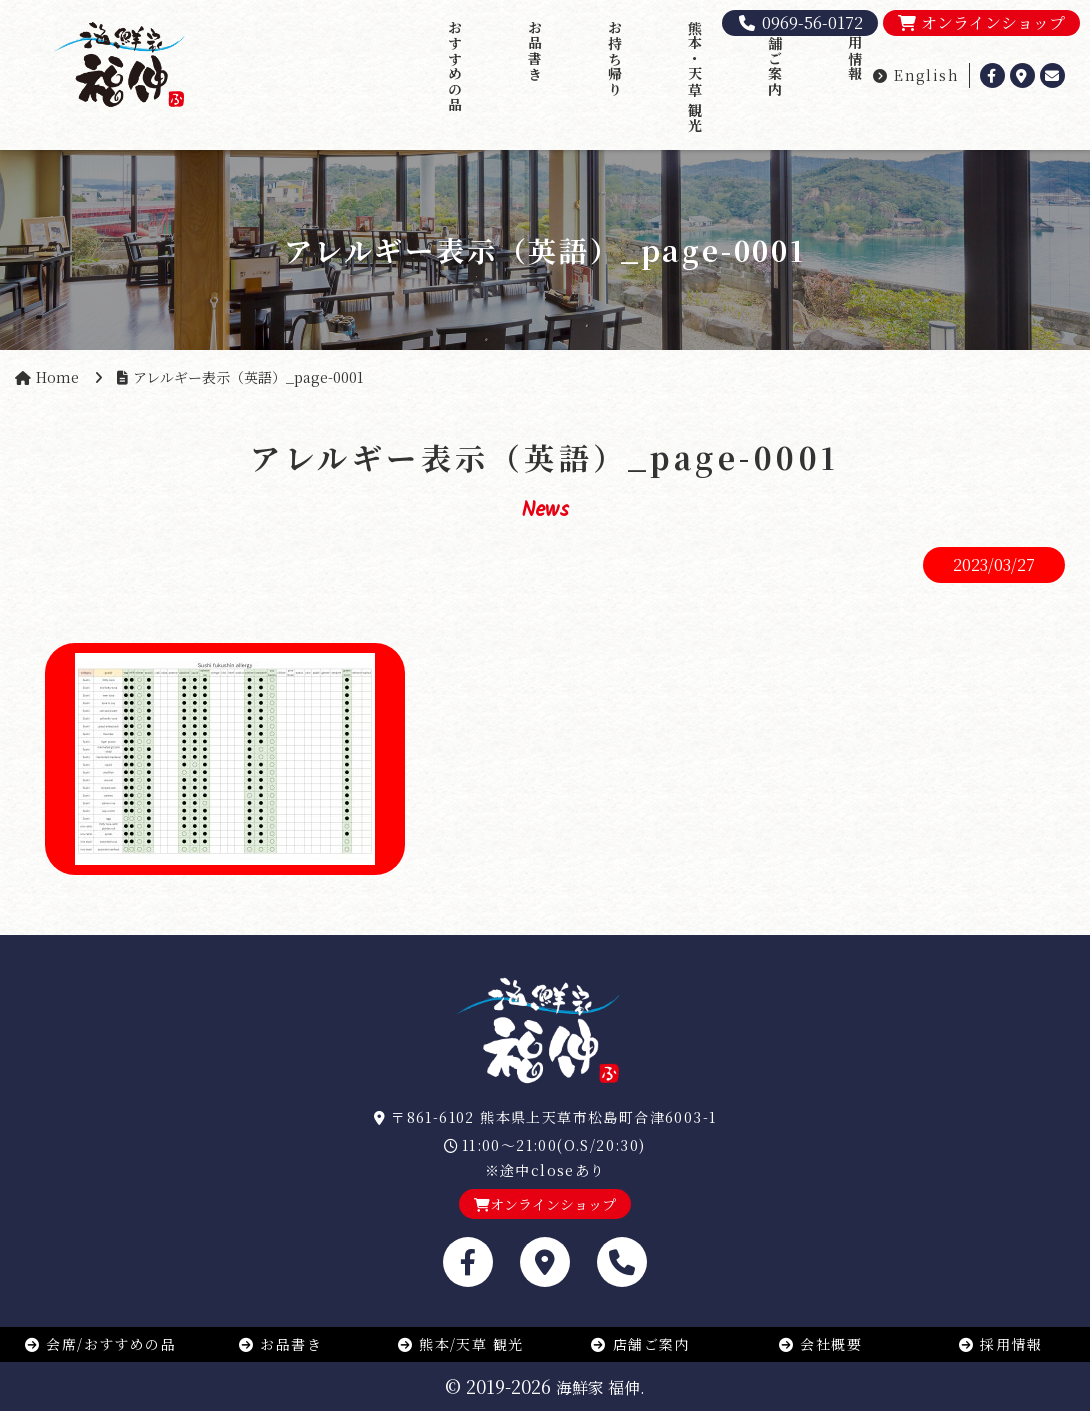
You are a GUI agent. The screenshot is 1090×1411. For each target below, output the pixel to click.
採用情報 (855, 51)
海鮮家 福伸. (600, 1387)
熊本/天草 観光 (460, 1344)
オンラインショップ (981, 22)
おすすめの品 (455, 66)
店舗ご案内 (775, 58)
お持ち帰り (615, 58)
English (915, 75)
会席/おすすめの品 (100, 1344)
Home (57, 377)
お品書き (535, 51)
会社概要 (820, 1344)
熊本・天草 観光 (695, 76)
